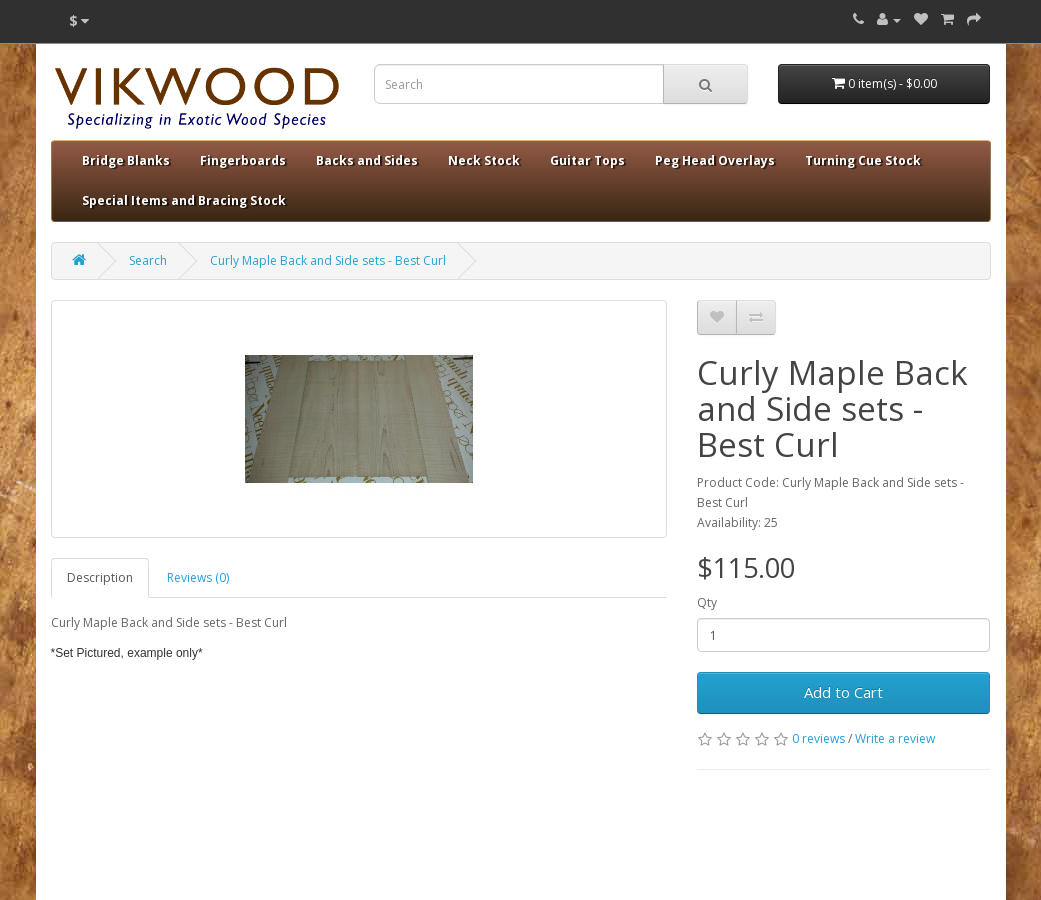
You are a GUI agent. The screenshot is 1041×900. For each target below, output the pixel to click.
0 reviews (818, 738)
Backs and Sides (367, 160)
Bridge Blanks (126, 160)
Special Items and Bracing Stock (184, 200)
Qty (707, 602)
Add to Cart (843, 692)
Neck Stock (484, 160)
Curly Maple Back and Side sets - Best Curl (328, 260)
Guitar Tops (587, 160)
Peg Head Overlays (715, 160)
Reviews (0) (198, 577)
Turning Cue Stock (863, 160)
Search (148, 260)
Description (100, 577)
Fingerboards (243, 160)
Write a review (895, 738)
